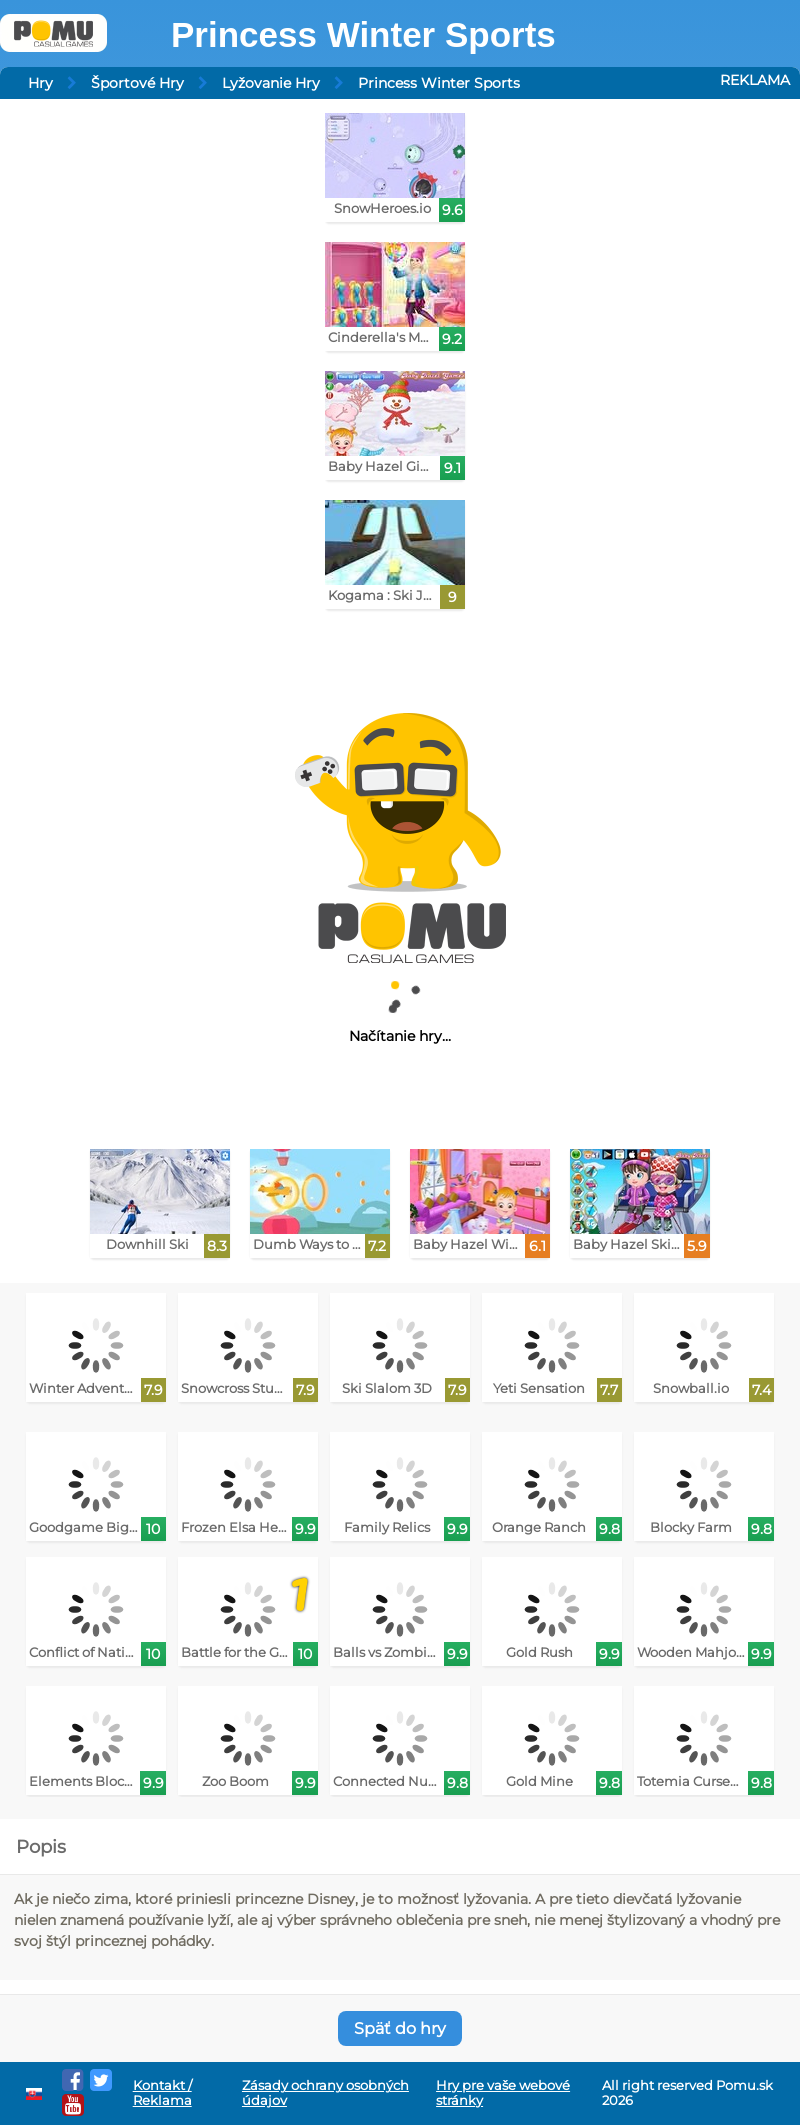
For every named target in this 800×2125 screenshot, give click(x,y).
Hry (40, 83)
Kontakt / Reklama (162, 2093)
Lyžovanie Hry (271, 83)
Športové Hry (137, 83)
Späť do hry (400, 2028)
